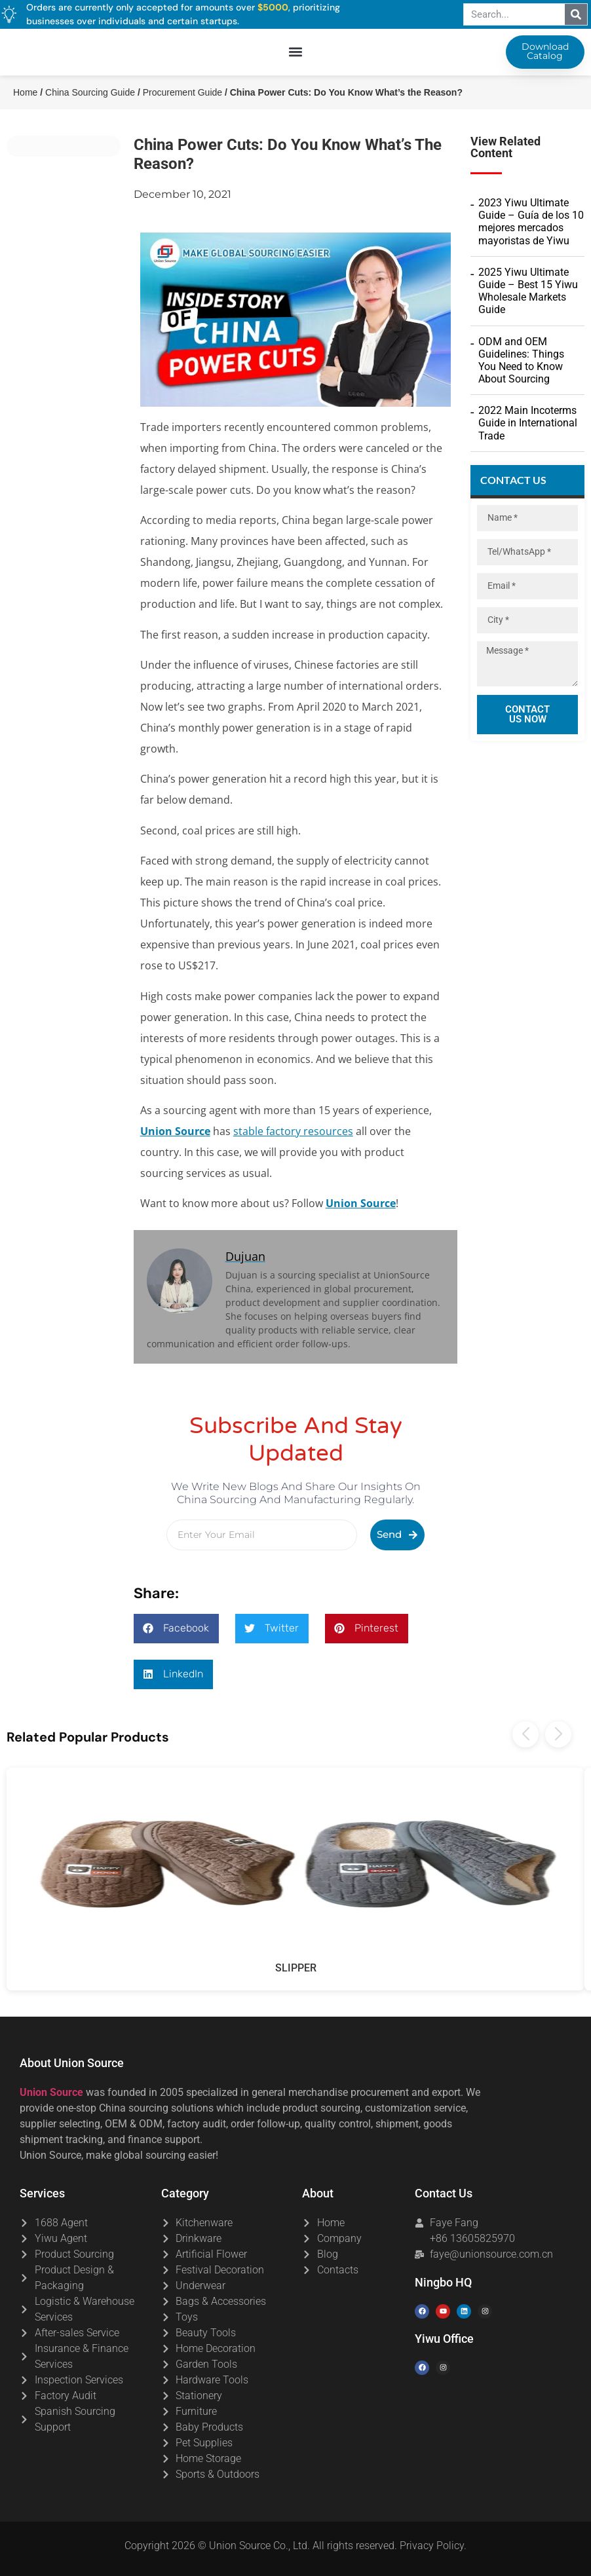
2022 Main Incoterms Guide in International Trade (527, 422)
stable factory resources (293, 1131)
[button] (296, 53)
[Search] (576, 14)
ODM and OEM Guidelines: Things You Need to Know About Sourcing (521, 360)
